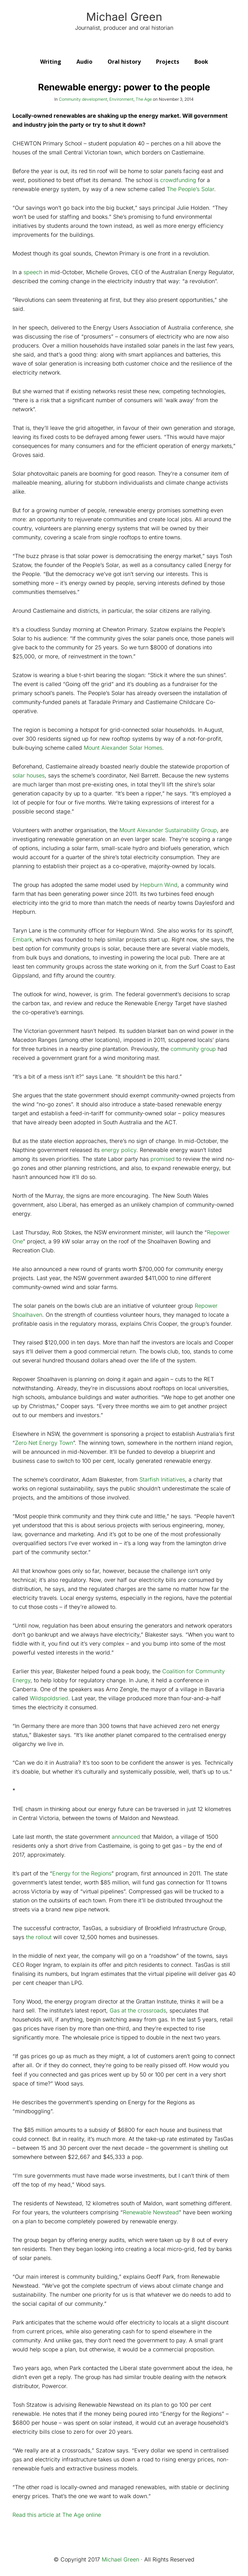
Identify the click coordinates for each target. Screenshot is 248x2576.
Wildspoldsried (49, 1698)
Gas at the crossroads (138, 2010)
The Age (144, 99)
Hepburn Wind (158, 884)
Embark (22, 939)
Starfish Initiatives (162, 1479)
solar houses (28, 775)
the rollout (39, 1937)
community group (193, 1048)
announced (126, 1836)
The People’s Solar (190, 189)
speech (33, 272)
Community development (83, 99)
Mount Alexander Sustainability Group (168, 830)
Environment (121, 99)
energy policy (118, 1149)
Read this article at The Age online (56, 2514)
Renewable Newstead (151, 2212)
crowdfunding (178, 180)
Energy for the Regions (81, 1873)
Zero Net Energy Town (44, 1442)
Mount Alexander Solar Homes (123, 747)
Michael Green (124, 17)
